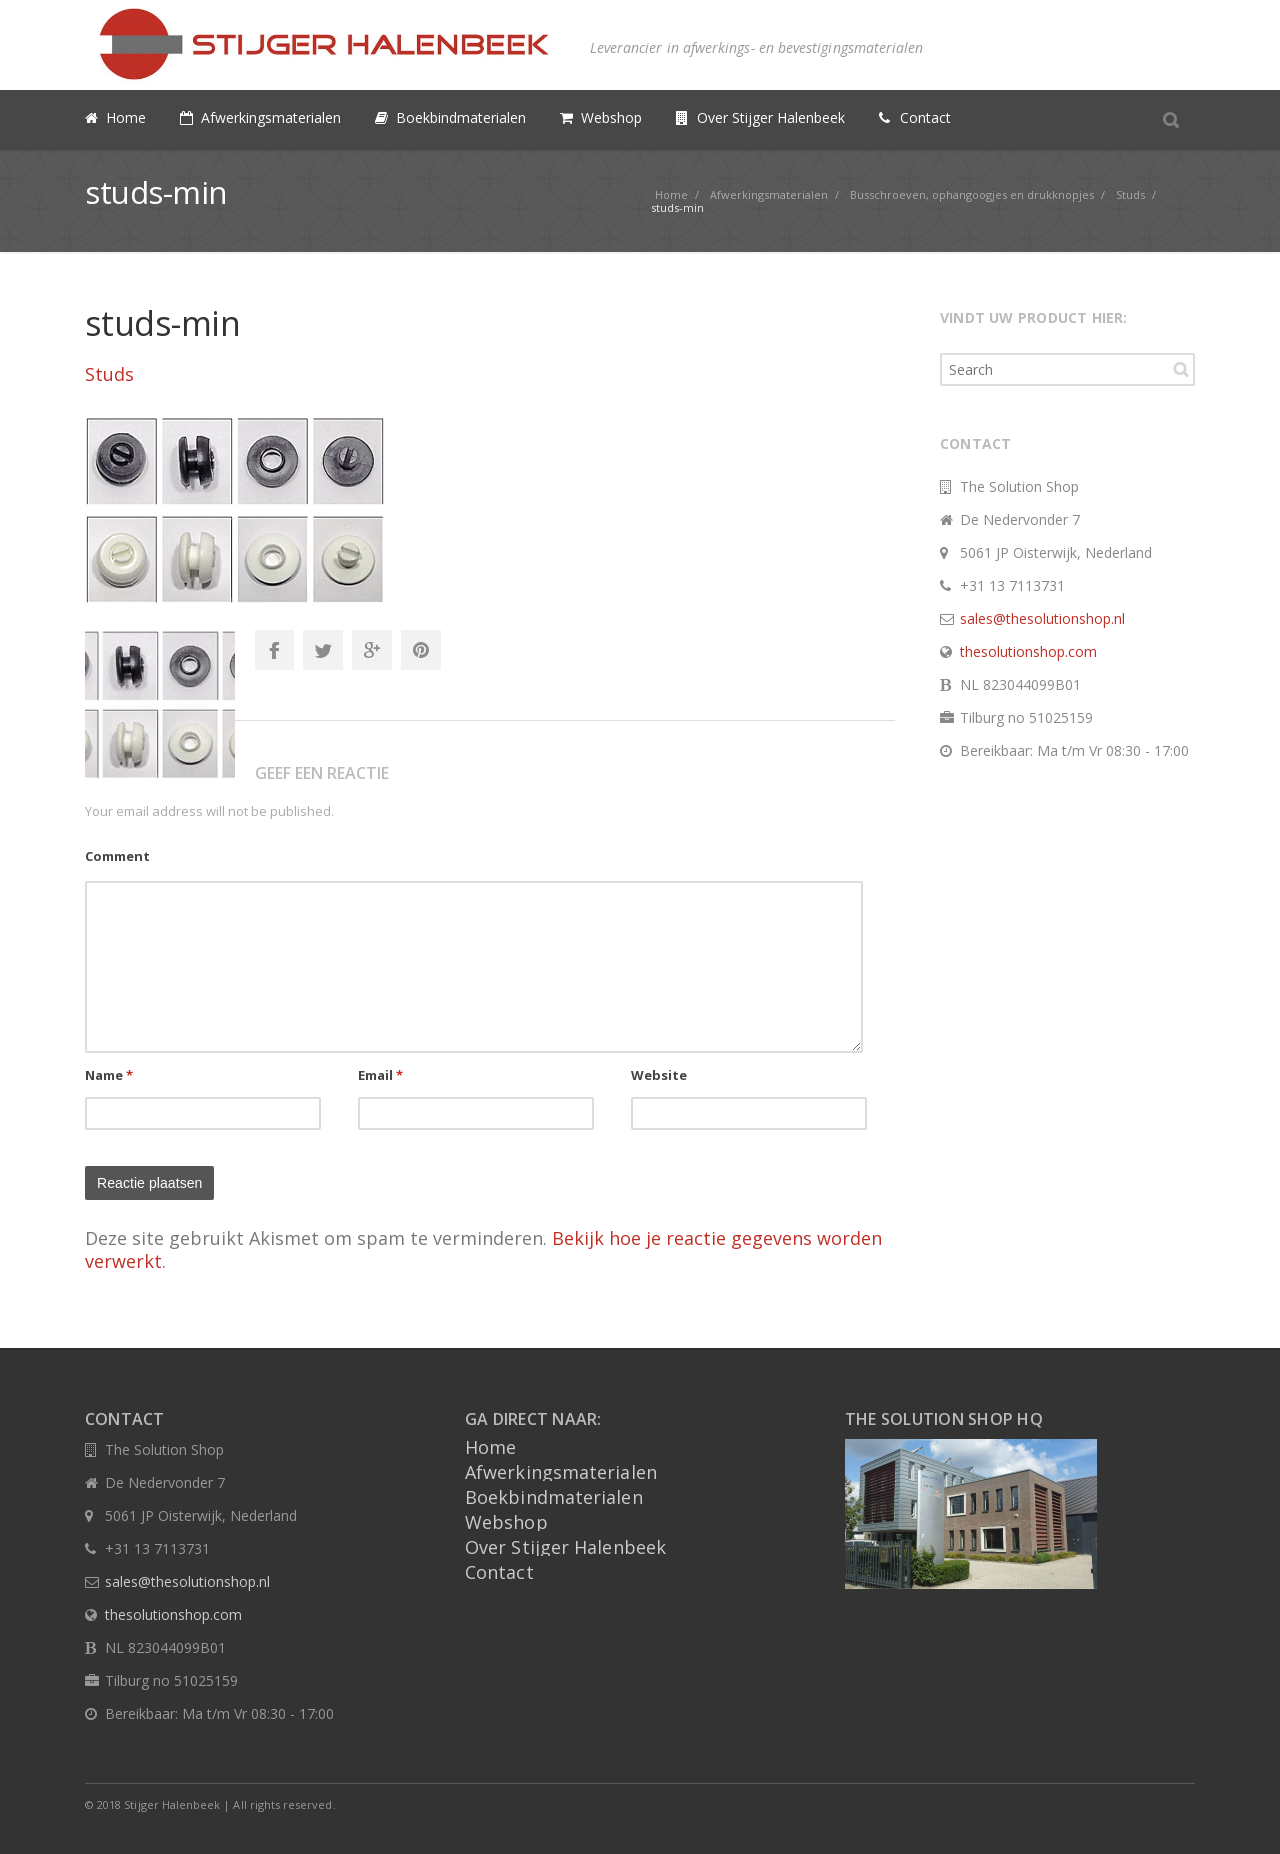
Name (109, 1075)
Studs (109, 374)
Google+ (372, 650)
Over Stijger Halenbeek (565, 1547)
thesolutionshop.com (1028, 651)
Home (490, 1447)
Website (659, 1075)
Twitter (323, 650)
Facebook (274, 650)
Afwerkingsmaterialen (561, 1472)
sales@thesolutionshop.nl (1042, 618)
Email (381, 1075)
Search (1181, 369)
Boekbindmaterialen (554, 1497)
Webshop (506, 1522)
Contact (499, 1572)
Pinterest (421, 650)
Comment (117, 856)
